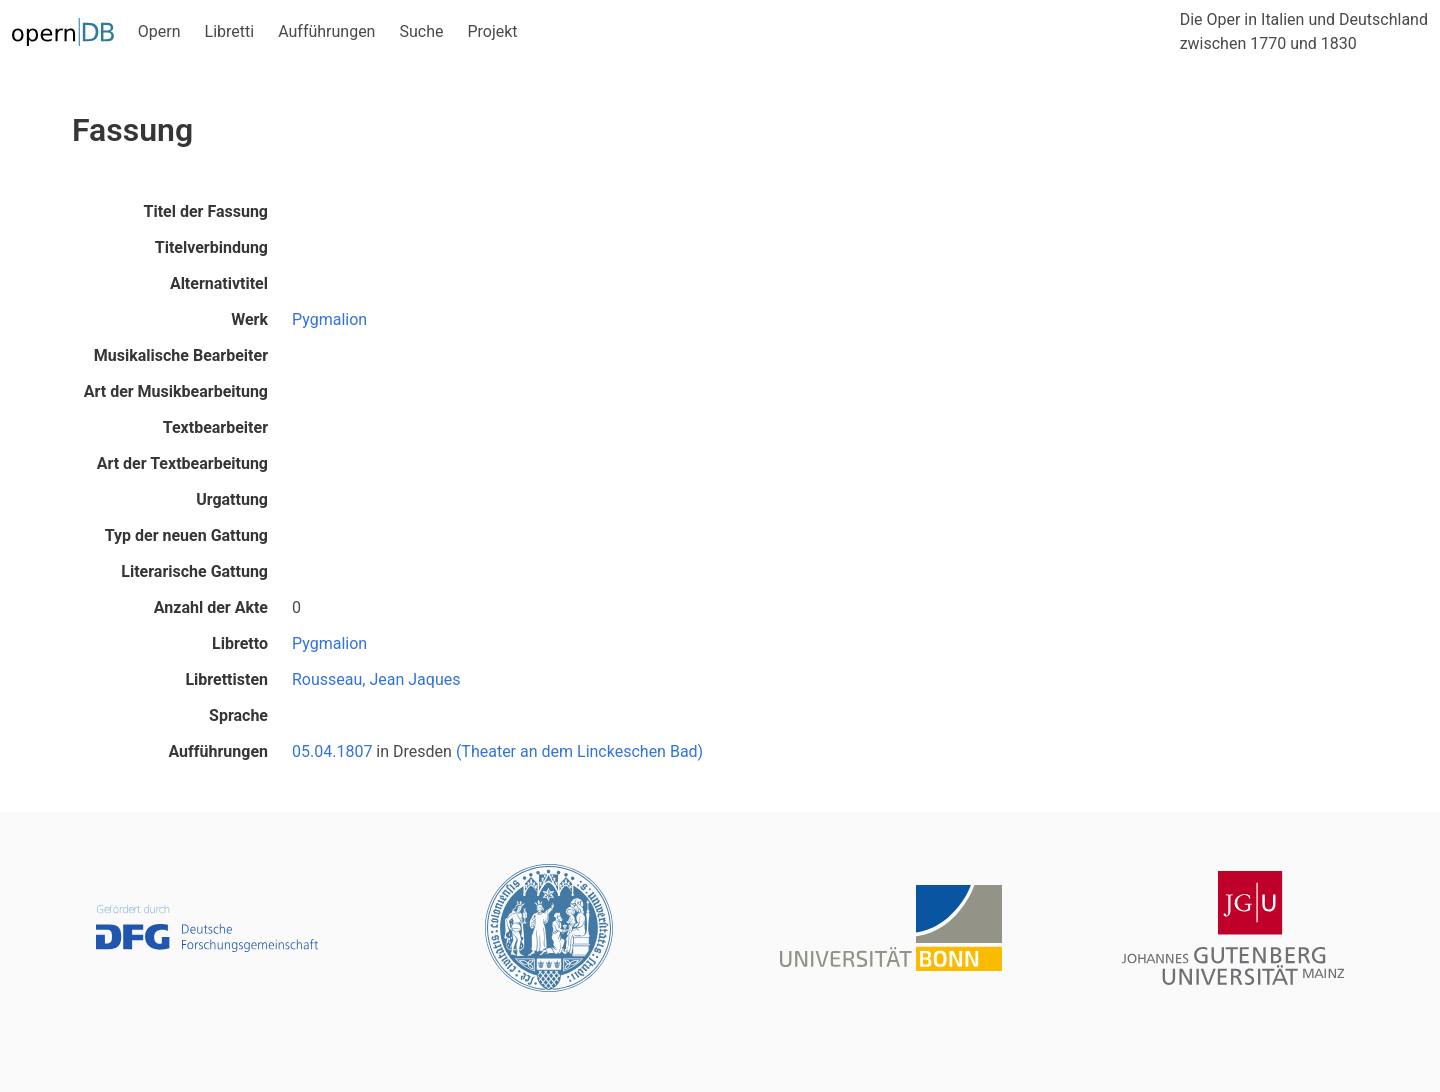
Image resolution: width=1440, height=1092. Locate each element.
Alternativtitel (219, 283)
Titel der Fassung (206, 211)
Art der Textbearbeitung (182, 463)
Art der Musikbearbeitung (176, 391)
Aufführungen (326, 31)
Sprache (238, 715)
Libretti (230, 31)
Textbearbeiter (215, 427)
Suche (421, 31)
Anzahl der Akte (211, 607)
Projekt (492, 31)
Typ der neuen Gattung (186, 535)
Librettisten (226, 679)
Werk (249, 319)
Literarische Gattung (194, 571)
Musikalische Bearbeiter (181, 355)
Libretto (240, 643)
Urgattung (232, 499)
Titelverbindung (211, 247)
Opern (159, 31)
